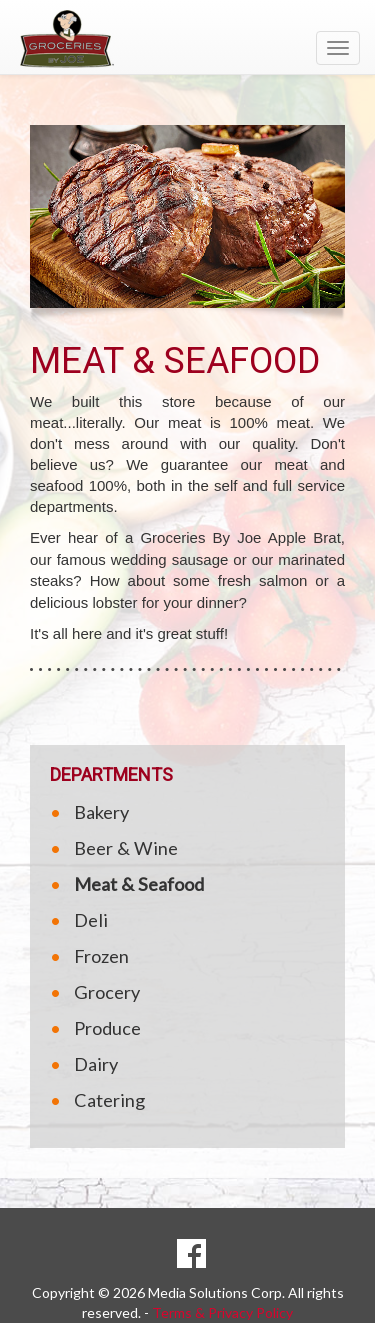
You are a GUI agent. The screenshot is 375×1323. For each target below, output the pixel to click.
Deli (91, 920)
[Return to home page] (187, 39)
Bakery (101, 812)
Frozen (101, 956)
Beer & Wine (126, 848)
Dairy (96, 1064)
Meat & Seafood (139, 884)
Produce (107, 1028)
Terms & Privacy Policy (222, 1312)
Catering (109, 1100)
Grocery (107, 992)
